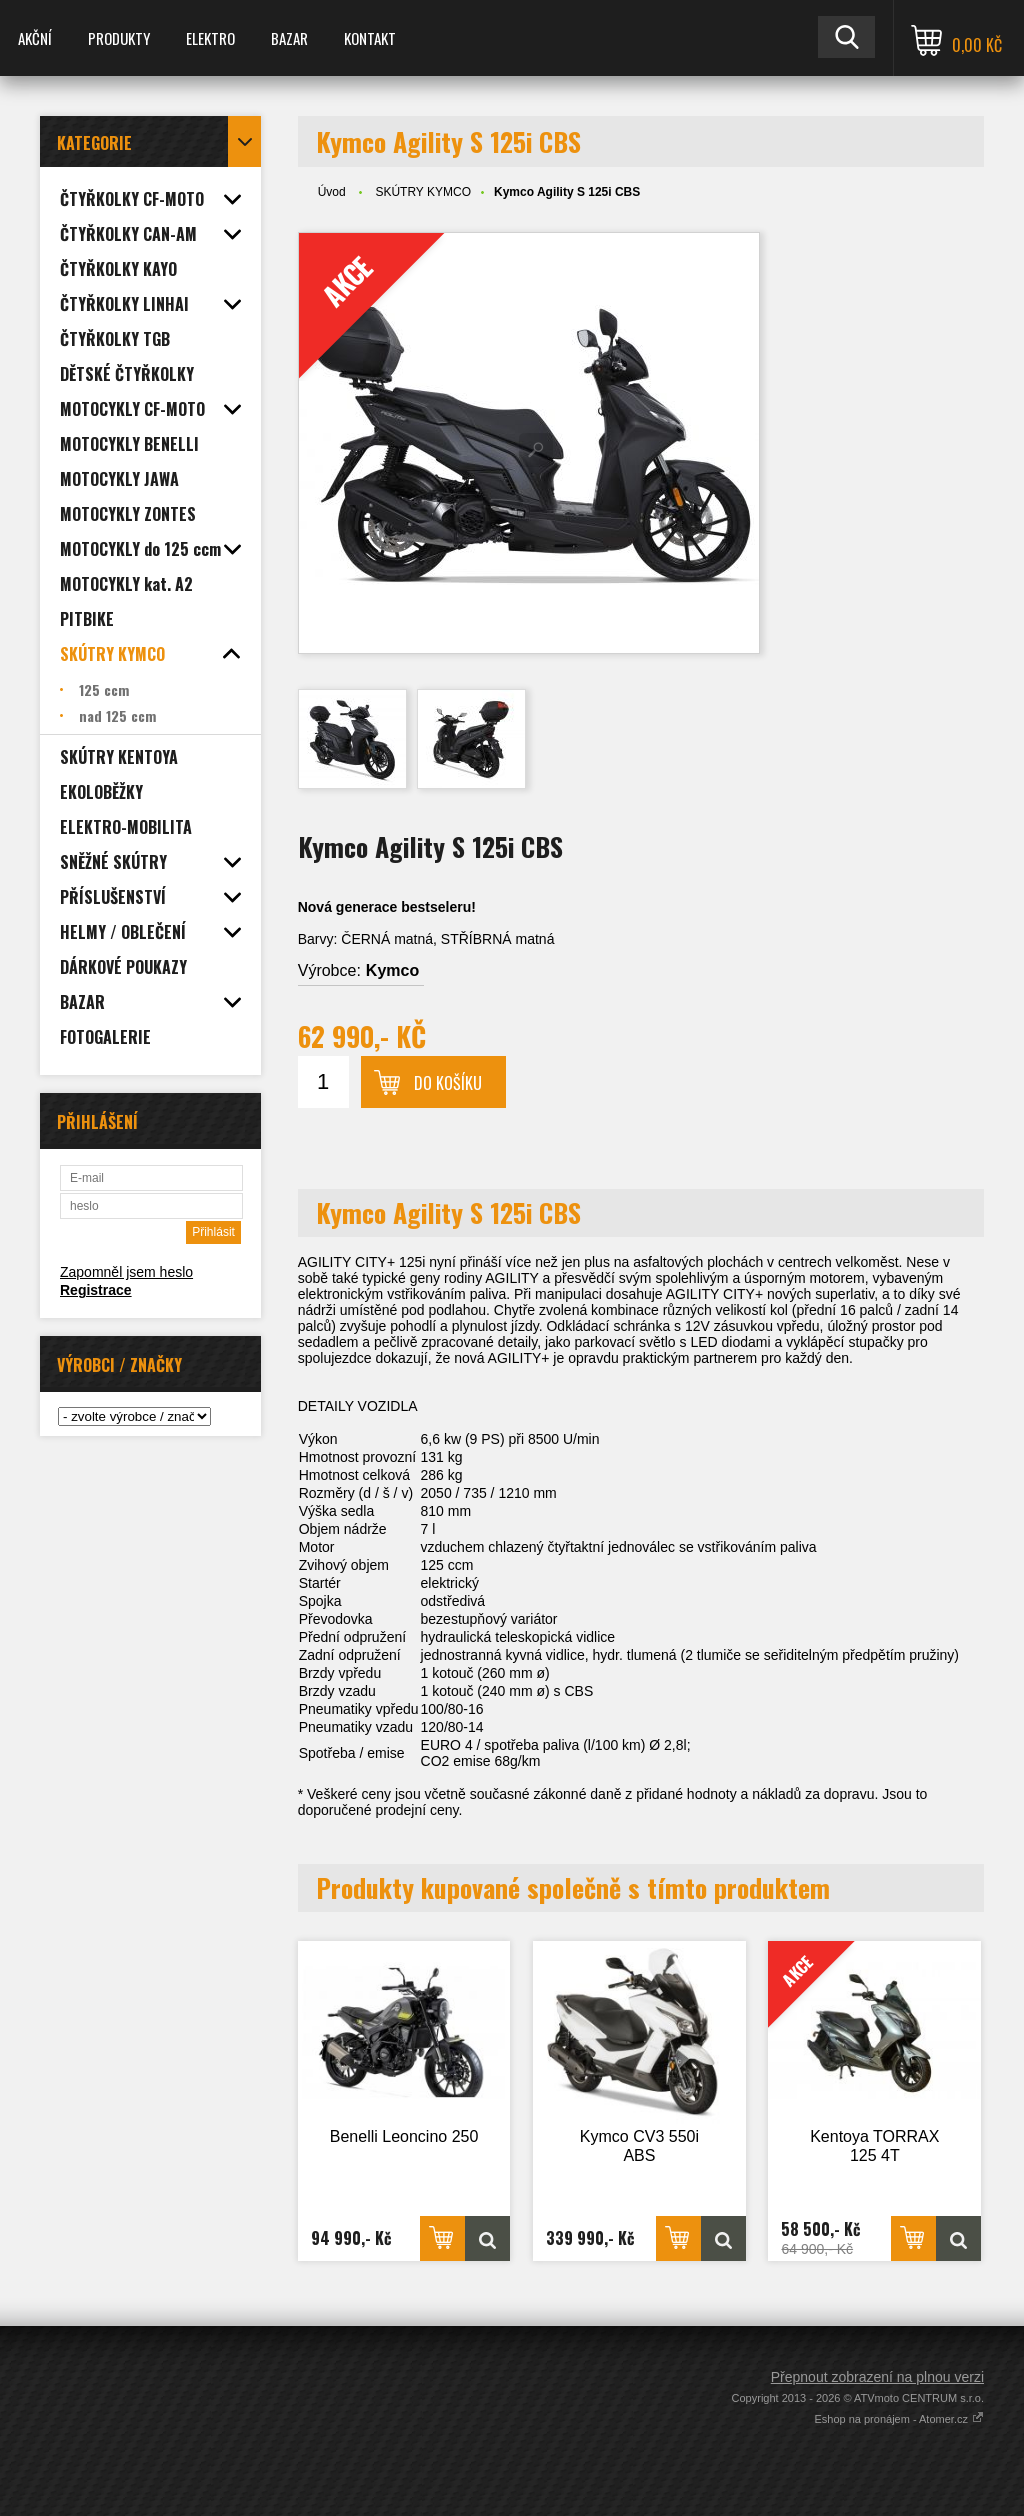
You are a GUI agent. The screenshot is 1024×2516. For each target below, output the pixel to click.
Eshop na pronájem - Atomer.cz (899, 2419)
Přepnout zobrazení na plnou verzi (877, 2377)
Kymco (392, 970)
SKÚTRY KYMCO (423, 192)
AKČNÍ (35, 38)
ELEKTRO (210, 38)
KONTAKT (370, 38)
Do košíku (448, 1083)
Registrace (96, 1290)
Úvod (332, 192)
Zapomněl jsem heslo (126, 1272)
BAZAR (289, 38)
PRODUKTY (119, 38)
